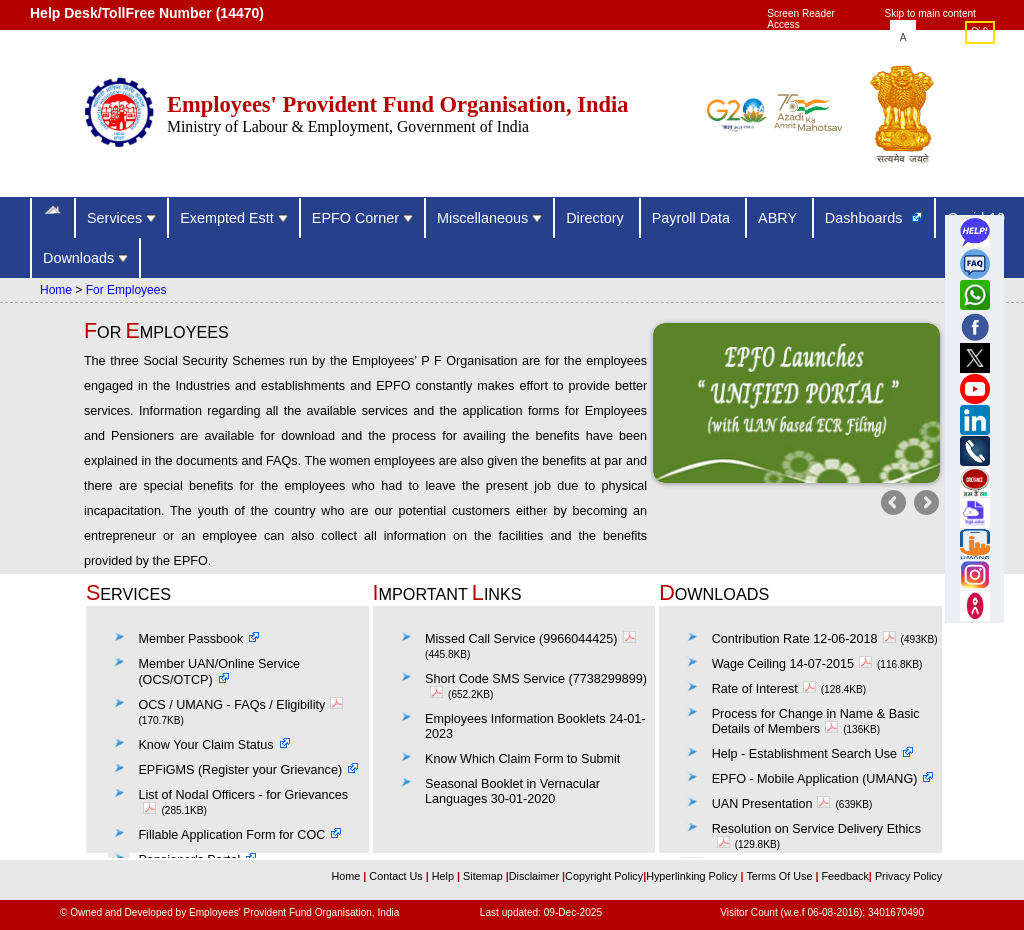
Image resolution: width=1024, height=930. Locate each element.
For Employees (126, 290)
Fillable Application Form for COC (231, 835)
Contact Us (397, 876)
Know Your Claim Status (205, 745)
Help (444, 876)
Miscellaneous (489, 218)
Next (925, 505)
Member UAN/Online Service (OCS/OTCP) (219, 672)
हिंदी (980, 34)
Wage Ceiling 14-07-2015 (794, 664)
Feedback (844, 876)
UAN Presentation (774, 804)
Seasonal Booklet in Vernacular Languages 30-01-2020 (512, 791)
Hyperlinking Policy (693, 876)
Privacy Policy (907, 876)
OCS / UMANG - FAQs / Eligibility (243, 705)
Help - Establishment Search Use (805, 754)
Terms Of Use (780, 876)
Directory (597, 218)
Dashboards (866, 218)
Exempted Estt (234, 218)
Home (56, 290)
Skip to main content (930, 13)
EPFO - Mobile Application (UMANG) (815, 779)
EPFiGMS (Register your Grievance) (240, 770)
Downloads (85, 258)
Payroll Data (693, 218)
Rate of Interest (766, 689)
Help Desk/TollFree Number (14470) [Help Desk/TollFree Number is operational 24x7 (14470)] (147, 13)
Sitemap (484, 876)
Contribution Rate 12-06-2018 (806, 639)
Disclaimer (534, 876)
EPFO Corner (362, 218)
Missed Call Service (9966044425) (533, 639)
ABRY (779, 218)
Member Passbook (190, 639)
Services (121, 218)
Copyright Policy (604, 876)
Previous (895, 505)
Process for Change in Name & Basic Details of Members (816, 721)
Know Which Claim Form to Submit (522, 759)
